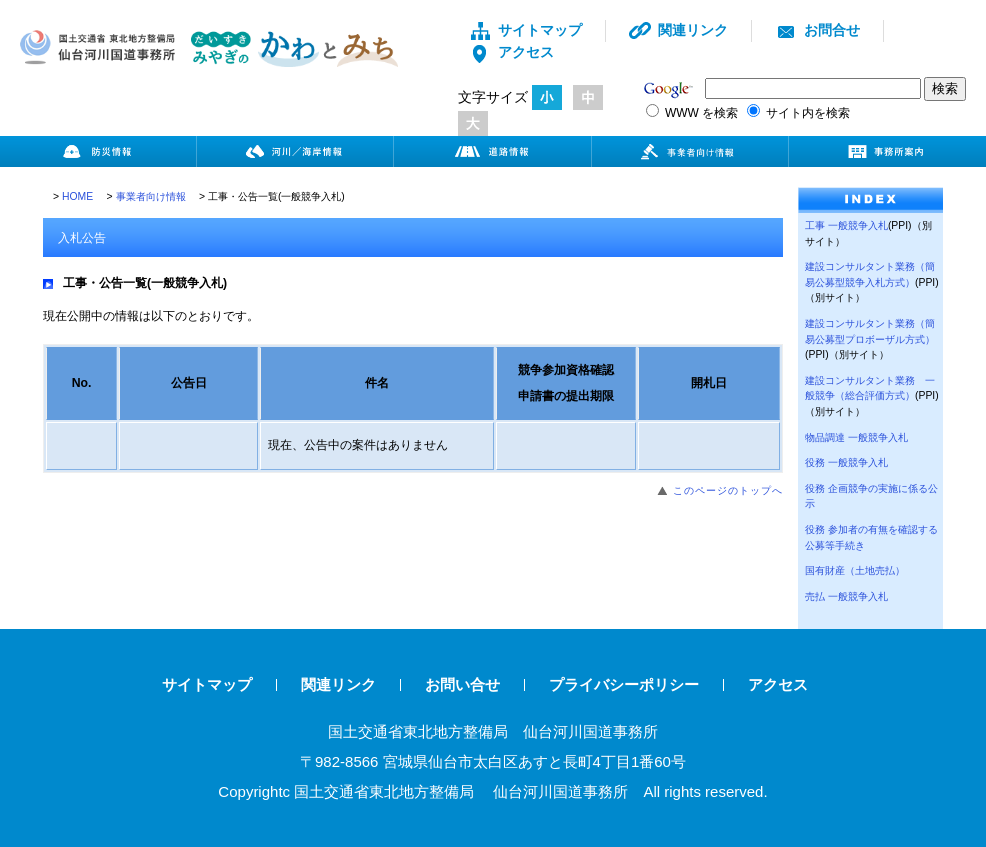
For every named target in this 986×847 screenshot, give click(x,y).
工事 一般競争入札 (846, 225)
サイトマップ (525, 30)
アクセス (511, 52)
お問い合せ (462, 684)
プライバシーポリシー (624, 684)
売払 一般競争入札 (846, 596)
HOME (77, 196)
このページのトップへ (728, 490)
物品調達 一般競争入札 (856, 437)
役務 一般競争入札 (846, 462)
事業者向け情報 (151, 196)
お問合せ (817, 30)
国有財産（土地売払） (855, 570)
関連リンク (678, 30)
